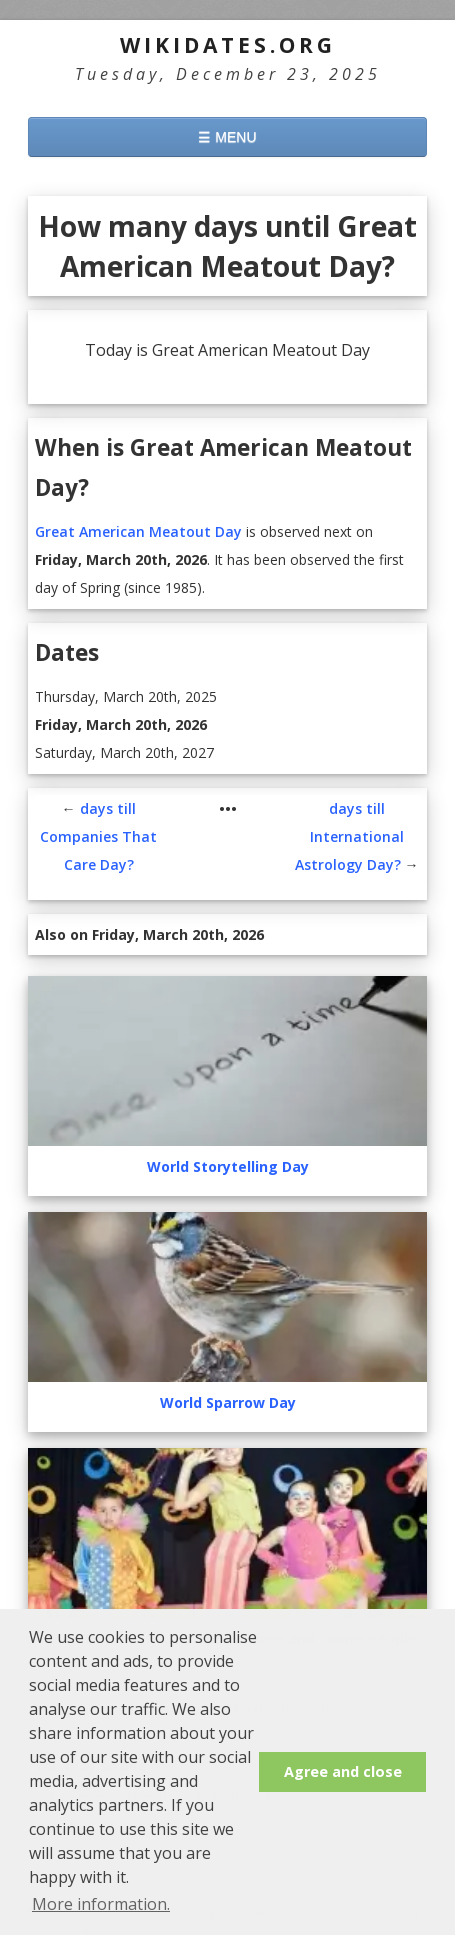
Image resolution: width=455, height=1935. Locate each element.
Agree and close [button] (343, 1771)
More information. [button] (101, 1904)
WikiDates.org (228, 45)
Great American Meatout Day (138, 481)
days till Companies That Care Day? (98, 786)
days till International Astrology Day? (349, 786)
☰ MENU (227, 137)
